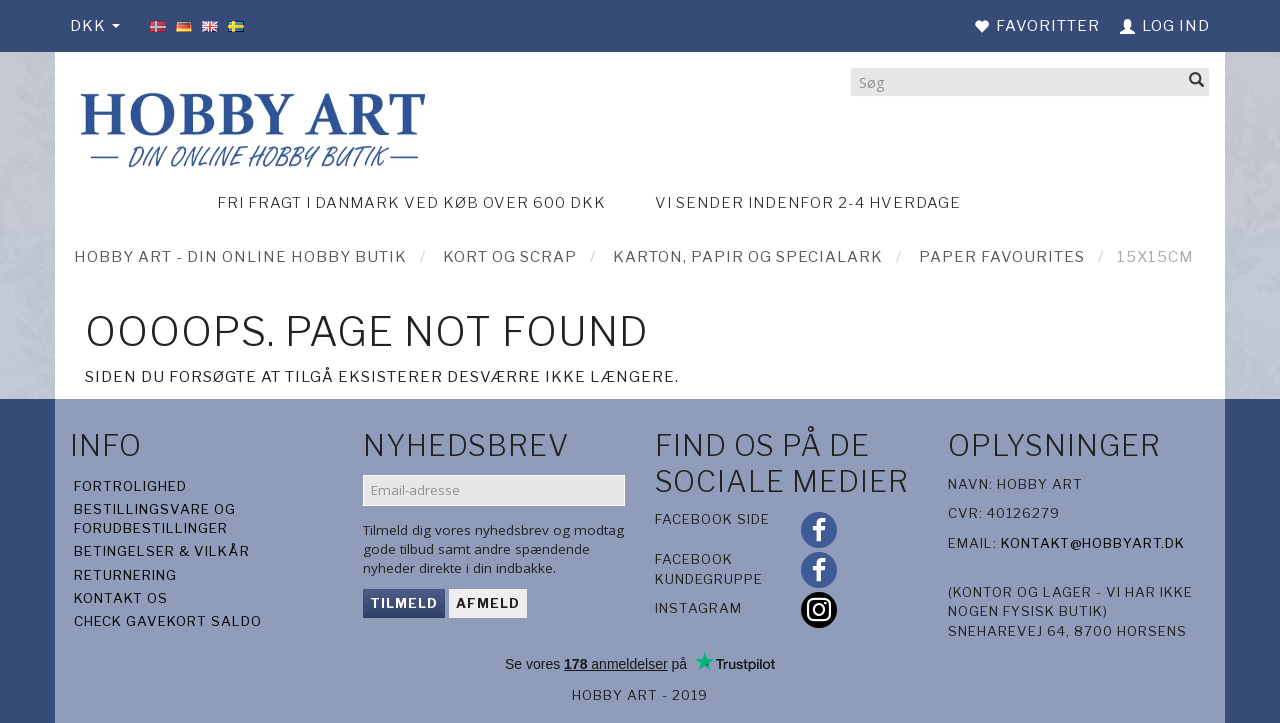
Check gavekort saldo (168, 621)
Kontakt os (121, 598)
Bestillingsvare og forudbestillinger (155, 518)
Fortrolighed (130, 486)
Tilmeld (404, 603)
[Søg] (1197, 81)
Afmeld (488, 603)
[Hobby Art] (250, 126)
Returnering (125, 575)
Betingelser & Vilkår (162, 551)
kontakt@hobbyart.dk (1093, 543)
